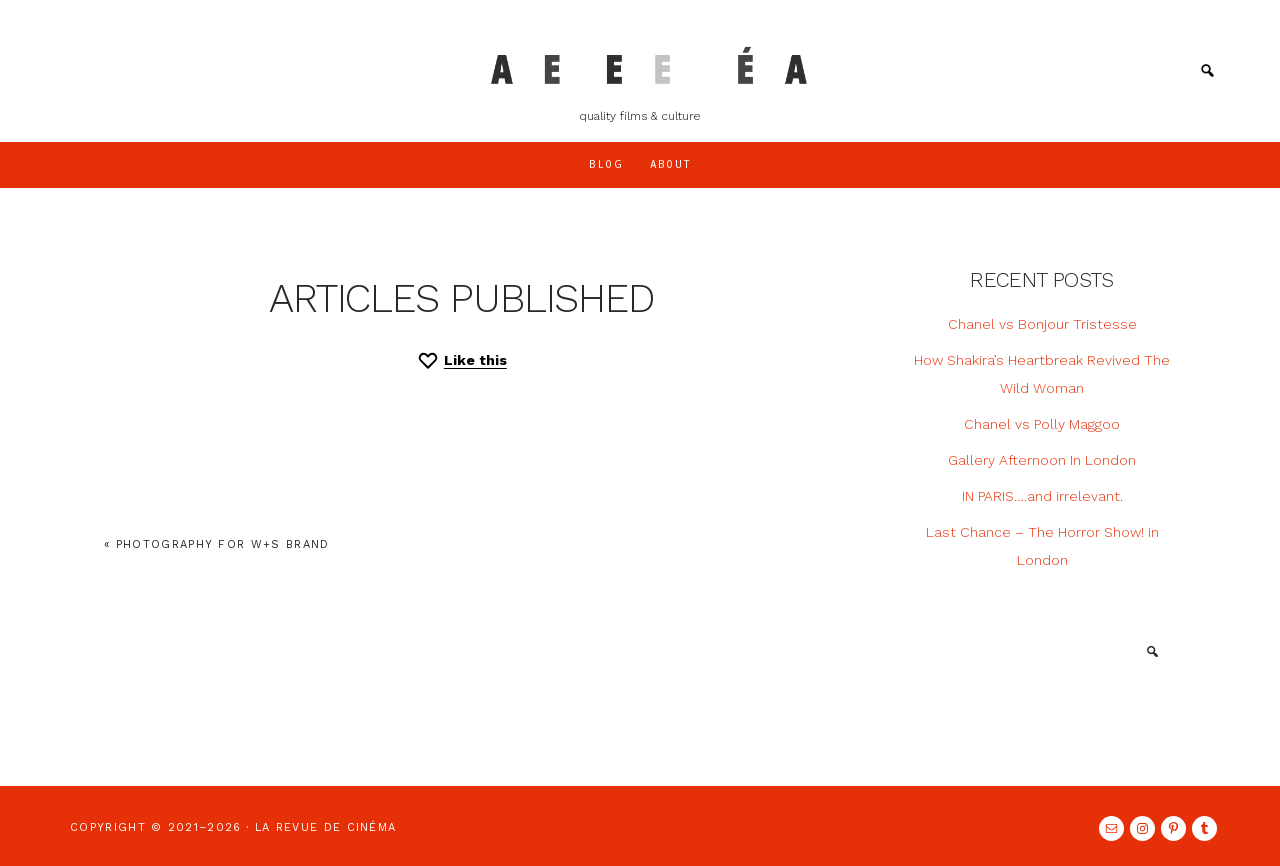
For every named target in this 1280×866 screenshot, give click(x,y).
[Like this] (461, 360)
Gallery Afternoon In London (1042, 460)
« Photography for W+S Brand (217, 544)
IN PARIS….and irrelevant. (1042, 496)
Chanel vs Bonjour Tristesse (1042, 324)
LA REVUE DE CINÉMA (640, 65)
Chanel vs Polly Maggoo (1042, 424)
